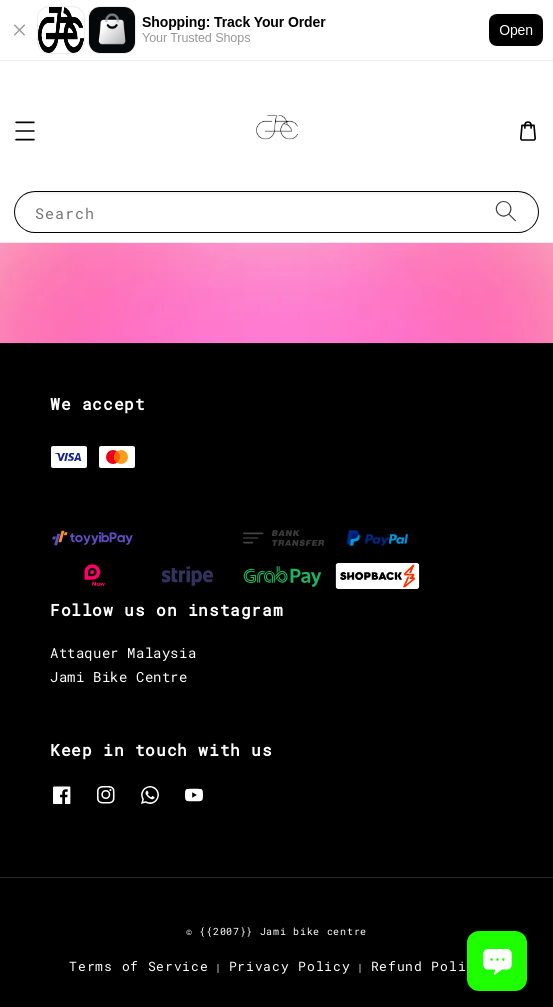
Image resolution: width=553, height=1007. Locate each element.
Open (516, 30)
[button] (25, 131)
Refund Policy (427, 966)
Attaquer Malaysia (123, 652)
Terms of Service (138, 966)
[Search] (506, 211)
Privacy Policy (290, 966)
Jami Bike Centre (119, 676)
